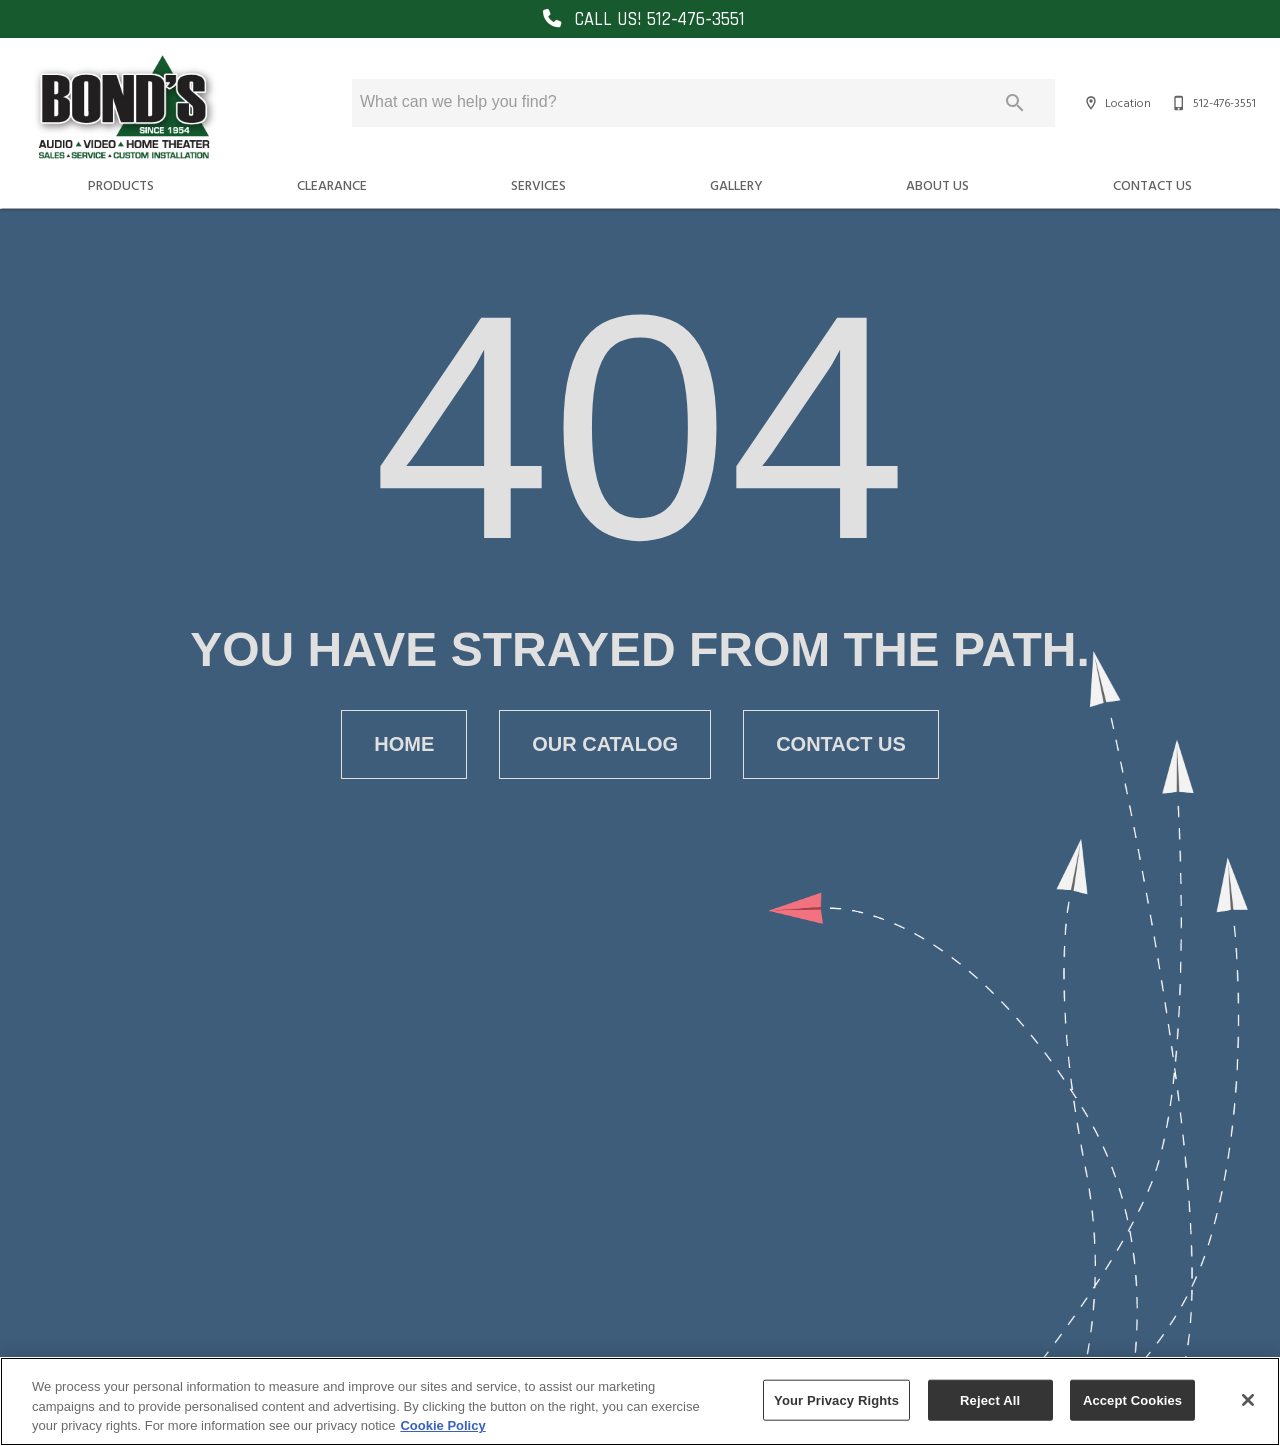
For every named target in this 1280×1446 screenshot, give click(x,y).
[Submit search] (1015, 103)
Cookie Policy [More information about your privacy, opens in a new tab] (442, 1425)
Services (538, 185)
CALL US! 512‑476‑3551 (639, 19)
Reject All (990, 1399)
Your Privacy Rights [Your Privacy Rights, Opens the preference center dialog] (836, 1399)
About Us (937, 185)
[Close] (1248, 1400)
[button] (1091, 103)
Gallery (736, 185)
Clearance (332, 185)
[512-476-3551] (1211, 103)
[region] (640, 1401)
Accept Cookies (1132, 1399)
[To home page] (124, 108)
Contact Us (1152, 185)
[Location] (1115, 103)
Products (121, 185)
